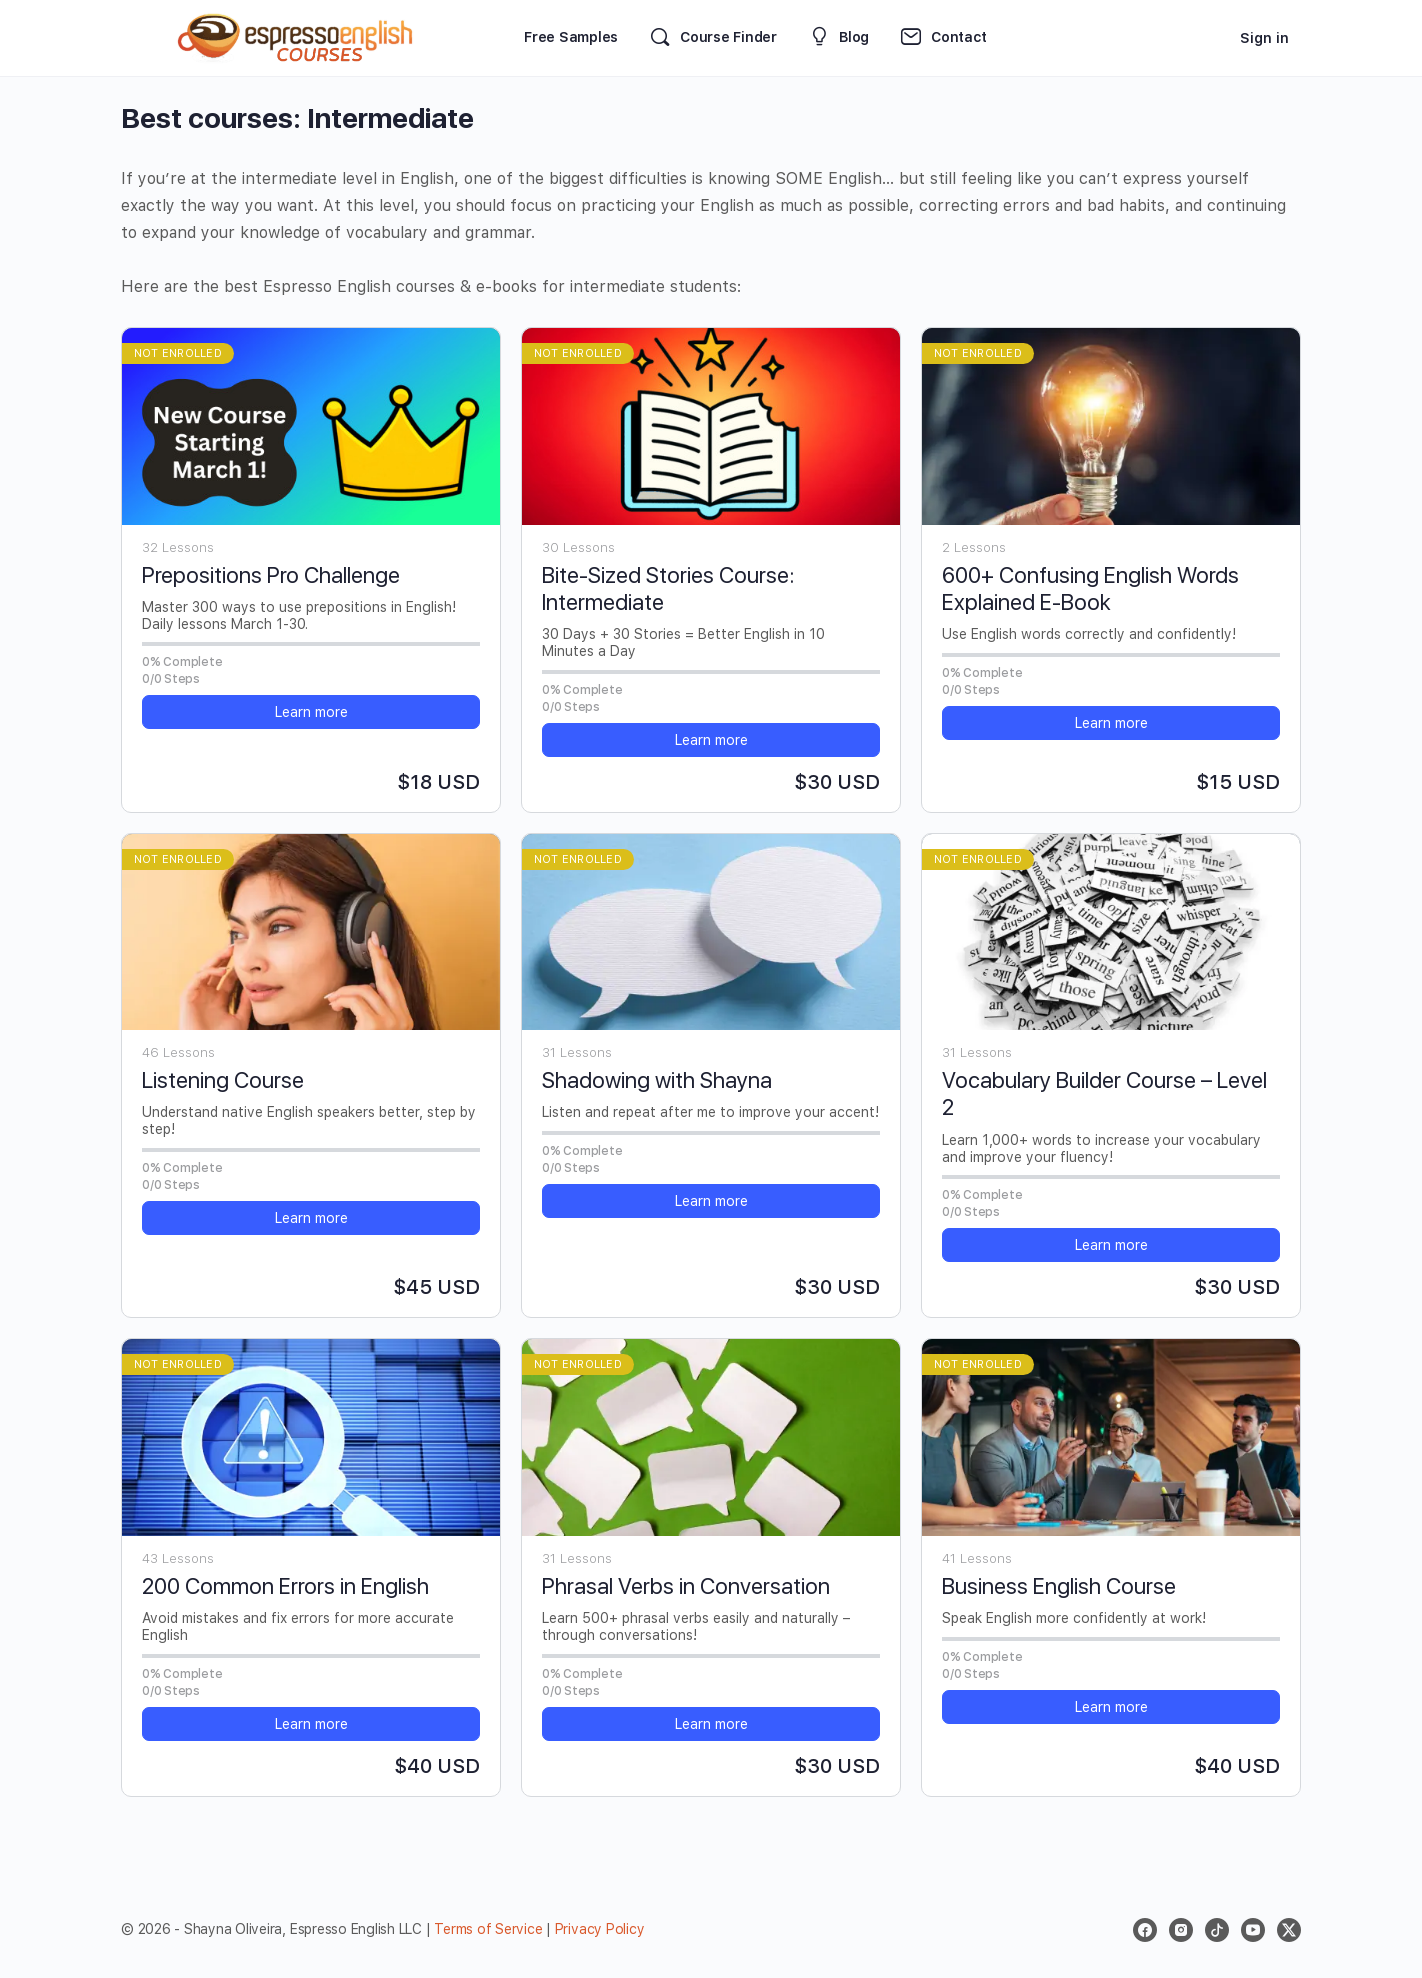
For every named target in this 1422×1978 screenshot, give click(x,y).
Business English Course (1059, 1586)
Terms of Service (488, 1929)
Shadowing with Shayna (657, 1080)
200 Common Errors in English (285, 1586)
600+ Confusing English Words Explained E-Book (1090, 588)
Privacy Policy (600, 1929)
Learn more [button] (311, 712)
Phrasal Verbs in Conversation (686, 1586)
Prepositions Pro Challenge (271, 575)
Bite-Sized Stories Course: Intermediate (668, 588)
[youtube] (1253, 1930)
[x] (1289, 1930)
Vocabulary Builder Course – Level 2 (1104, 1093)
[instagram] (1181, 1930)
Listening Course (223, 1080)
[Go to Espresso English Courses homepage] (296, 35)
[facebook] (1145, 1930)
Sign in (1264, 38)
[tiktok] (1217, 1930)
